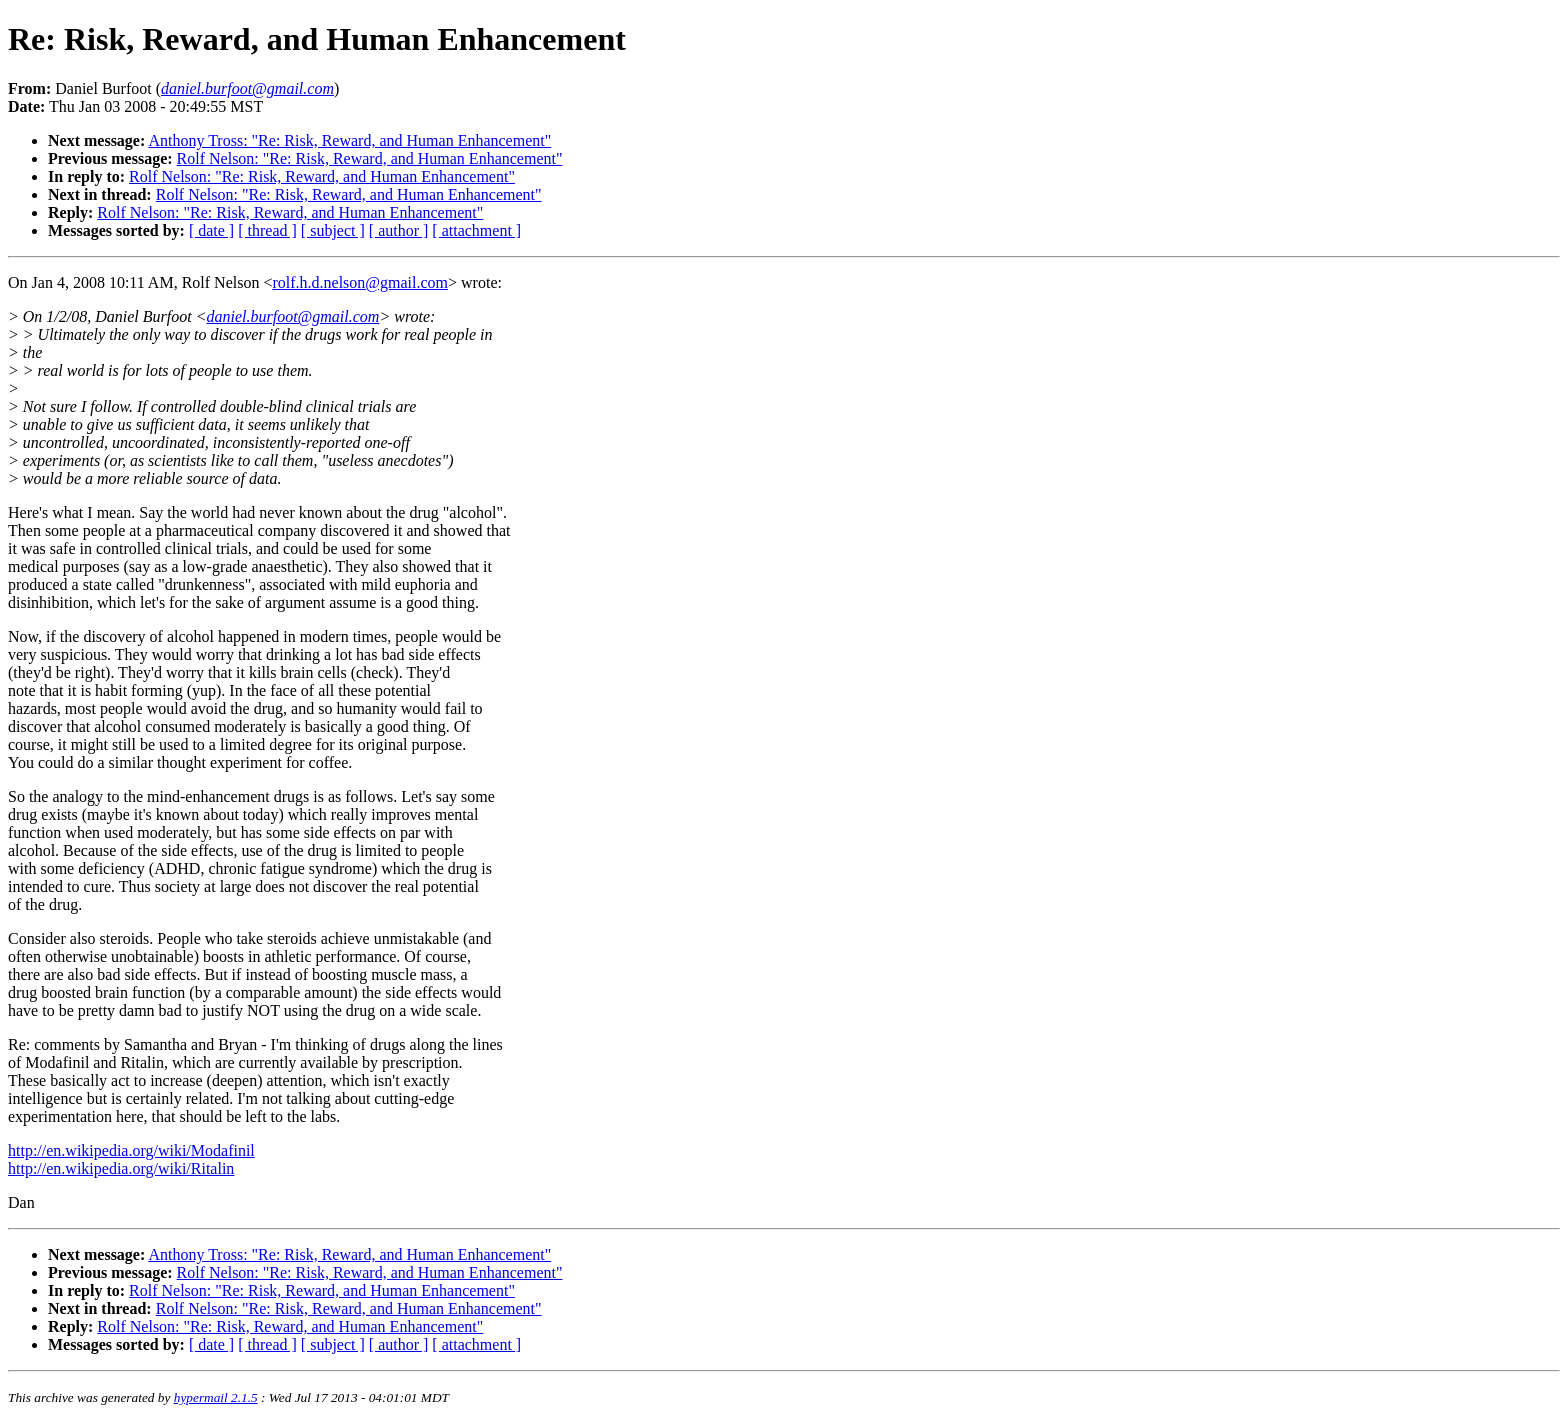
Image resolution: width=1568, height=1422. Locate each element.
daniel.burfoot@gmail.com (292, 316)
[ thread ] (267, 230)
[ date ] (211, 230)
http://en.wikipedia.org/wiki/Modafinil (131, 1150)
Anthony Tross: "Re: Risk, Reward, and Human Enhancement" (349, 140)
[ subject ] (333, 230)
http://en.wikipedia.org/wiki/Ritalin (121, 1168)
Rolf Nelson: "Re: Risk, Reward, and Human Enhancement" (370, 158)
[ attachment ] (476, 230)
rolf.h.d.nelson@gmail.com (360, 282)
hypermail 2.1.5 (216, 1397)
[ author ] (399, 230)
